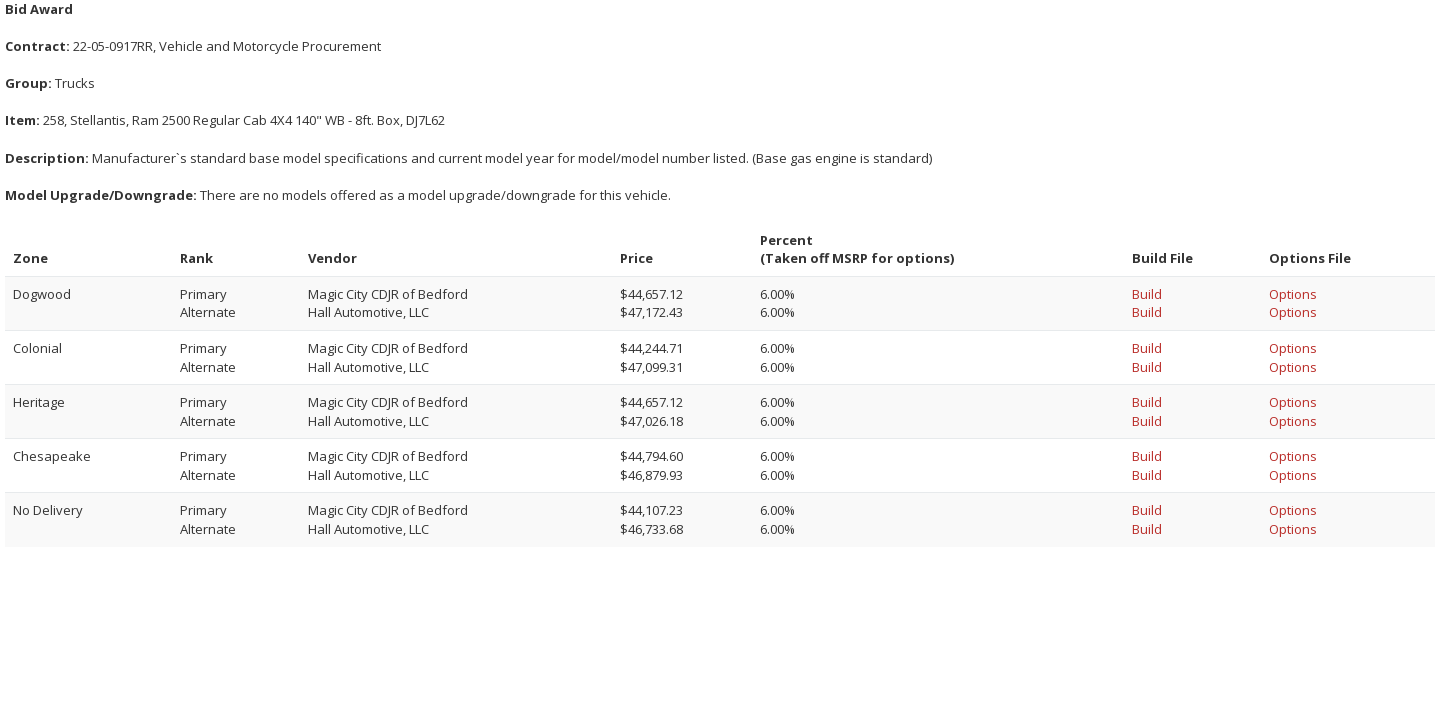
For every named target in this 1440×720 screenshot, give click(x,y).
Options (1293, 294)
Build (1147, 294)
